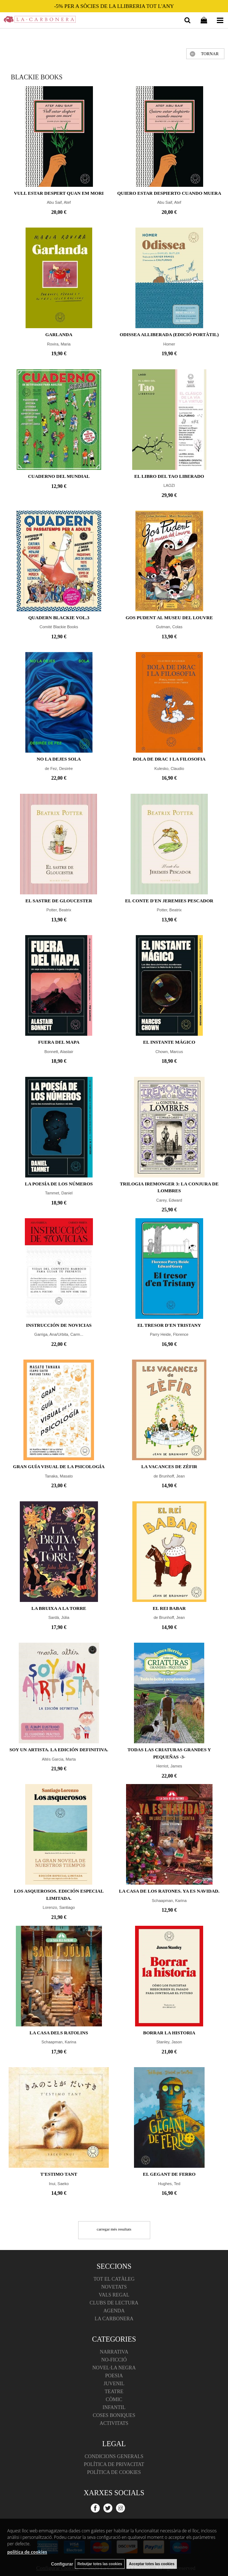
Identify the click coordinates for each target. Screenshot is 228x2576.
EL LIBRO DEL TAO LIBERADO (169, 476)
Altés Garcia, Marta (59, 1759)
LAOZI (169, 485)
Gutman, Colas (169, 627)
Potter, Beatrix (58, 910)
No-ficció (114, 2360)
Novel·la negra (114, 2367)
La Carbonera (114, 2318)
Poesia (114, 2375)
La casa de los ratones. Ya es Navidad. (169, 1891)
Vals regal (114, 2295)
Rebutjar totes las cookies (99, 2564)
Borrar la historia (169, 2032)
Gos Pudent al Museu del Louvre (169, 617)
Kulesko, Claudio (169, 768)
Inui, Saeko (59, 2183)
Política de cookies (114, 2472)
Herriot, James (169, 1766)
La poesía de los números (59, 1183)
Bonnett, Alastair (58, 1051)
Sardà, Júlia (58, 1617)
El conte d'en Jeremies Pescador (169, 900)
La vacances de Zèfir (169, 1466)
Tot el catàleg (113, 2279)
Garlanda (58, 334)
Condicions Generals (114, 2456)
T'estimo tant (58, 2174)
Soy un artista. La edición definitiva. (58, 1749)
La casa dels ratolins (59, 2032)
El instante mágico (169, 1042)
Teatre (113, 2391)
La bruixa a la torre (58, 1608)
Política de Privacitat (114, 2464)
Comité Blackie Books (59, 627)
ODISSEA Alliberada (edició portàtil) (169, 334)
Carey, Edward (169, 1200)
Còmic (114, 2399)
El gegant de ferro (169, 2174)
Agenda (114, 2310)
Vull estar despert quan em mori (59, 193)
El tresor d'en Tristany (169, 1325)
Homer (169, 344)
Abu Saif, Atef (59, 202)
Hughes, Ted (169, 2183)
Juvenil (114, 2383)
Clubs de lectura (114, 2303)
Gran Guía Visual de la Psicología (58, 1466)
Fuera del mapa (59, 1042)
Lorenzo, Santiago (59, 1907)
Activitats (114, 2423)
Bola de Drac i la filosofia (169, 759)
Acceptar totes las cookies (151, 2564)
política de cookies (27, 2552)
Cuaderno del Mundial (59, 476)
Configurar (62, 2564)
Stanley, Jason (169, 2042)
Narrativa (114, 2352)
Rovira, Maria (59, 344)
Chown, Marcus (169, 1051)
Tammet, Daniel (58, 1193)
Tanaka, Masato (59, 1476)
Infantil (114, 2407)
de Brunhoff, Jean (169, 1476)
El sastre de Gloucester (59, 900)
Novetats (114, 2287)
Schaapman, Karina (169, 1900)
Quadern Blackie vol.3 (58, 617)
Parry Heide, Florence (169, 1334)
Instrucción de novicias (58, 1325)
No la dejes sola (59, 759)
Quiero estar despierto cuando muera (169, 193)
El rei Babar (169, 1608)
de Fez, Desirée (59, 768)
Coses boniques (114, 2415)
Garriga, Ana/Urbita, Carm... (58, 1334)
